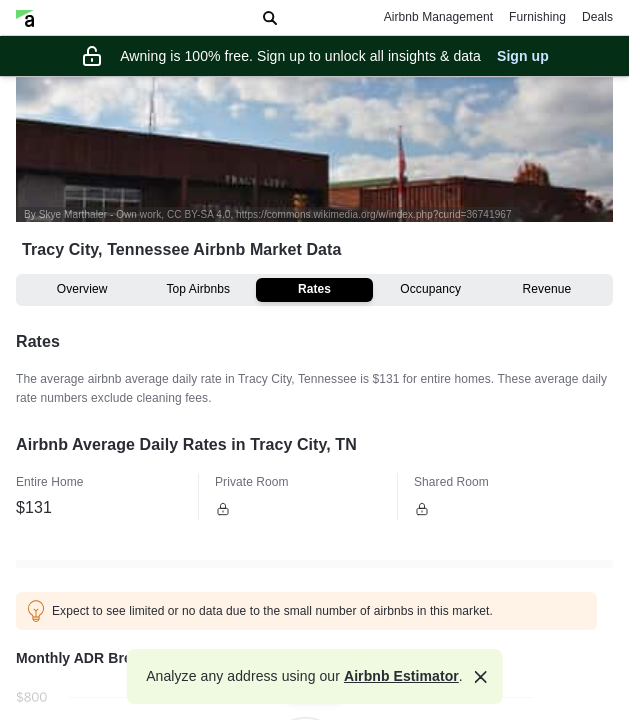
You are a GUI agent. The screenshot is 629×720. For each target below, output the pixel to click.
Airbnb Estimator (401, 676)
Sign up (523, 56)
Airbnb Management (438, 17)
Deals (597, 17)
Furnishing (537, 17)
